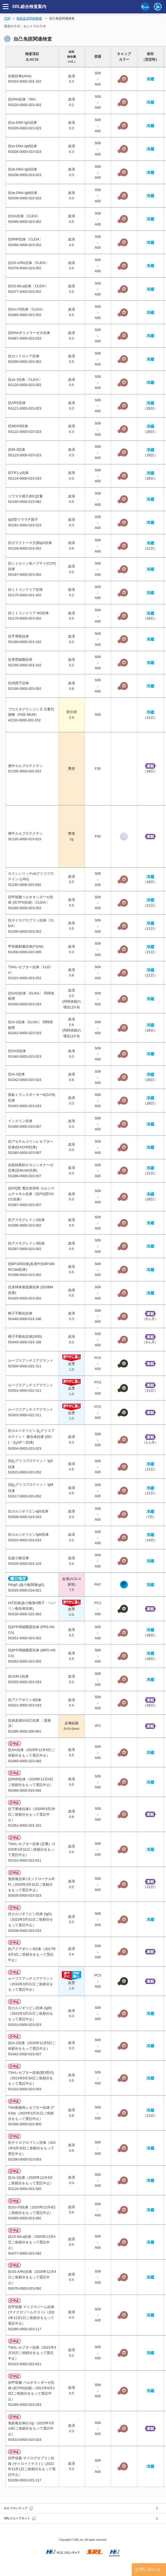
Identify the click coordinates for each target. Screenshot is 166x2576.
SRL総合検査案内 (29, 6)
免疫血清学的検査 (29, 18)
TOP (7, 18)
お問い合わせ (148, 2569)
